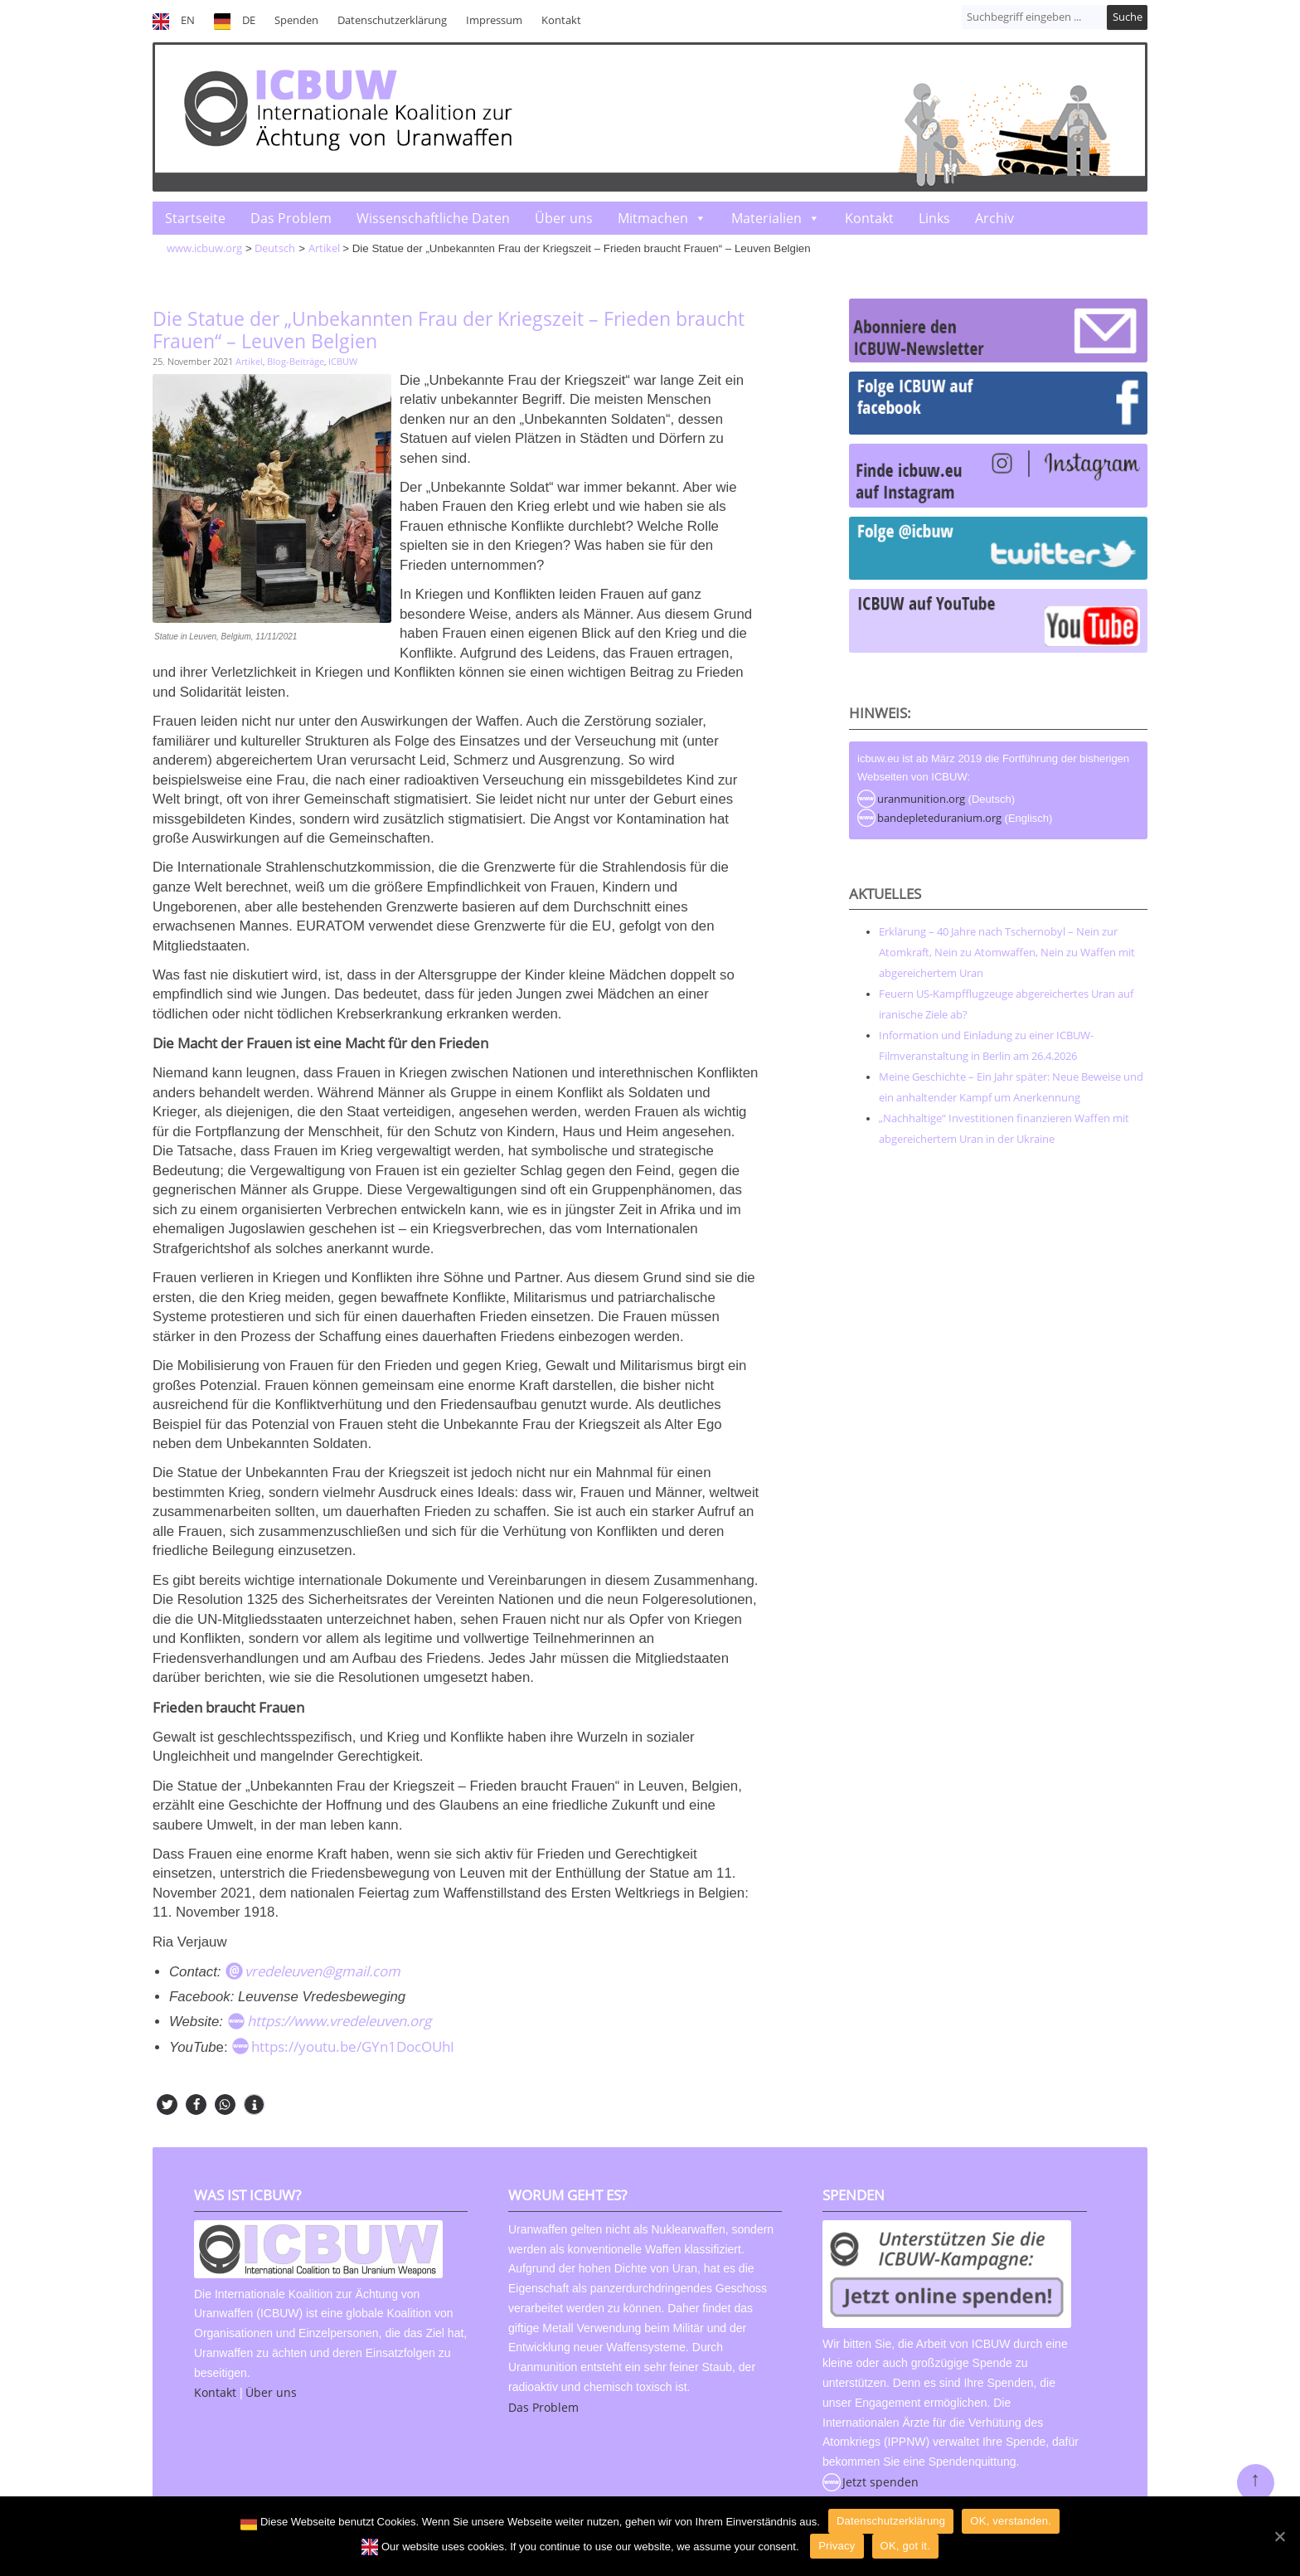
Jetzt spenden (880, 2482)
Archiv (994, 218)
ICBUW (342, 361)
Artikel (249, 361)
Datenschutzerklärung (392, 20)
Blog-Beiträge (295, 361)
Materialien (766, 218)
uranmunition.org (921, 798)
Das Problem (291, 218)
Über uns (564, 218)
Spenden (296, 20)
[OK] (1279, 2536)
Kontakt (561, 20)
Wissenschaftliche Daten (433, 218)
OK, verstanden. (1010, 2521)
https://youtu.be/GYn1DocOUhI (352, 2046)
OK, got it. (905, 2546)
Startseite (195, 218)
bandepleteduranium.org (939, 817)
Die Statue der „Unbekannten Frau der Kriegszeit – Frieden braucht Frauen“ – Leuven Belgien (449, 329)
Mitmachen (653, 218)
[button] (167, 2104)
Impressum (494, 20)
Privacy (836, 2546)
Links (934, 218)
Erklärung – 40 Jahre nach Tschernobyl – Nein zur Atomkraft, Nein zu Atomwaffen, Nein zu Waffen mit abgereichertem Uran (1007, 952)
